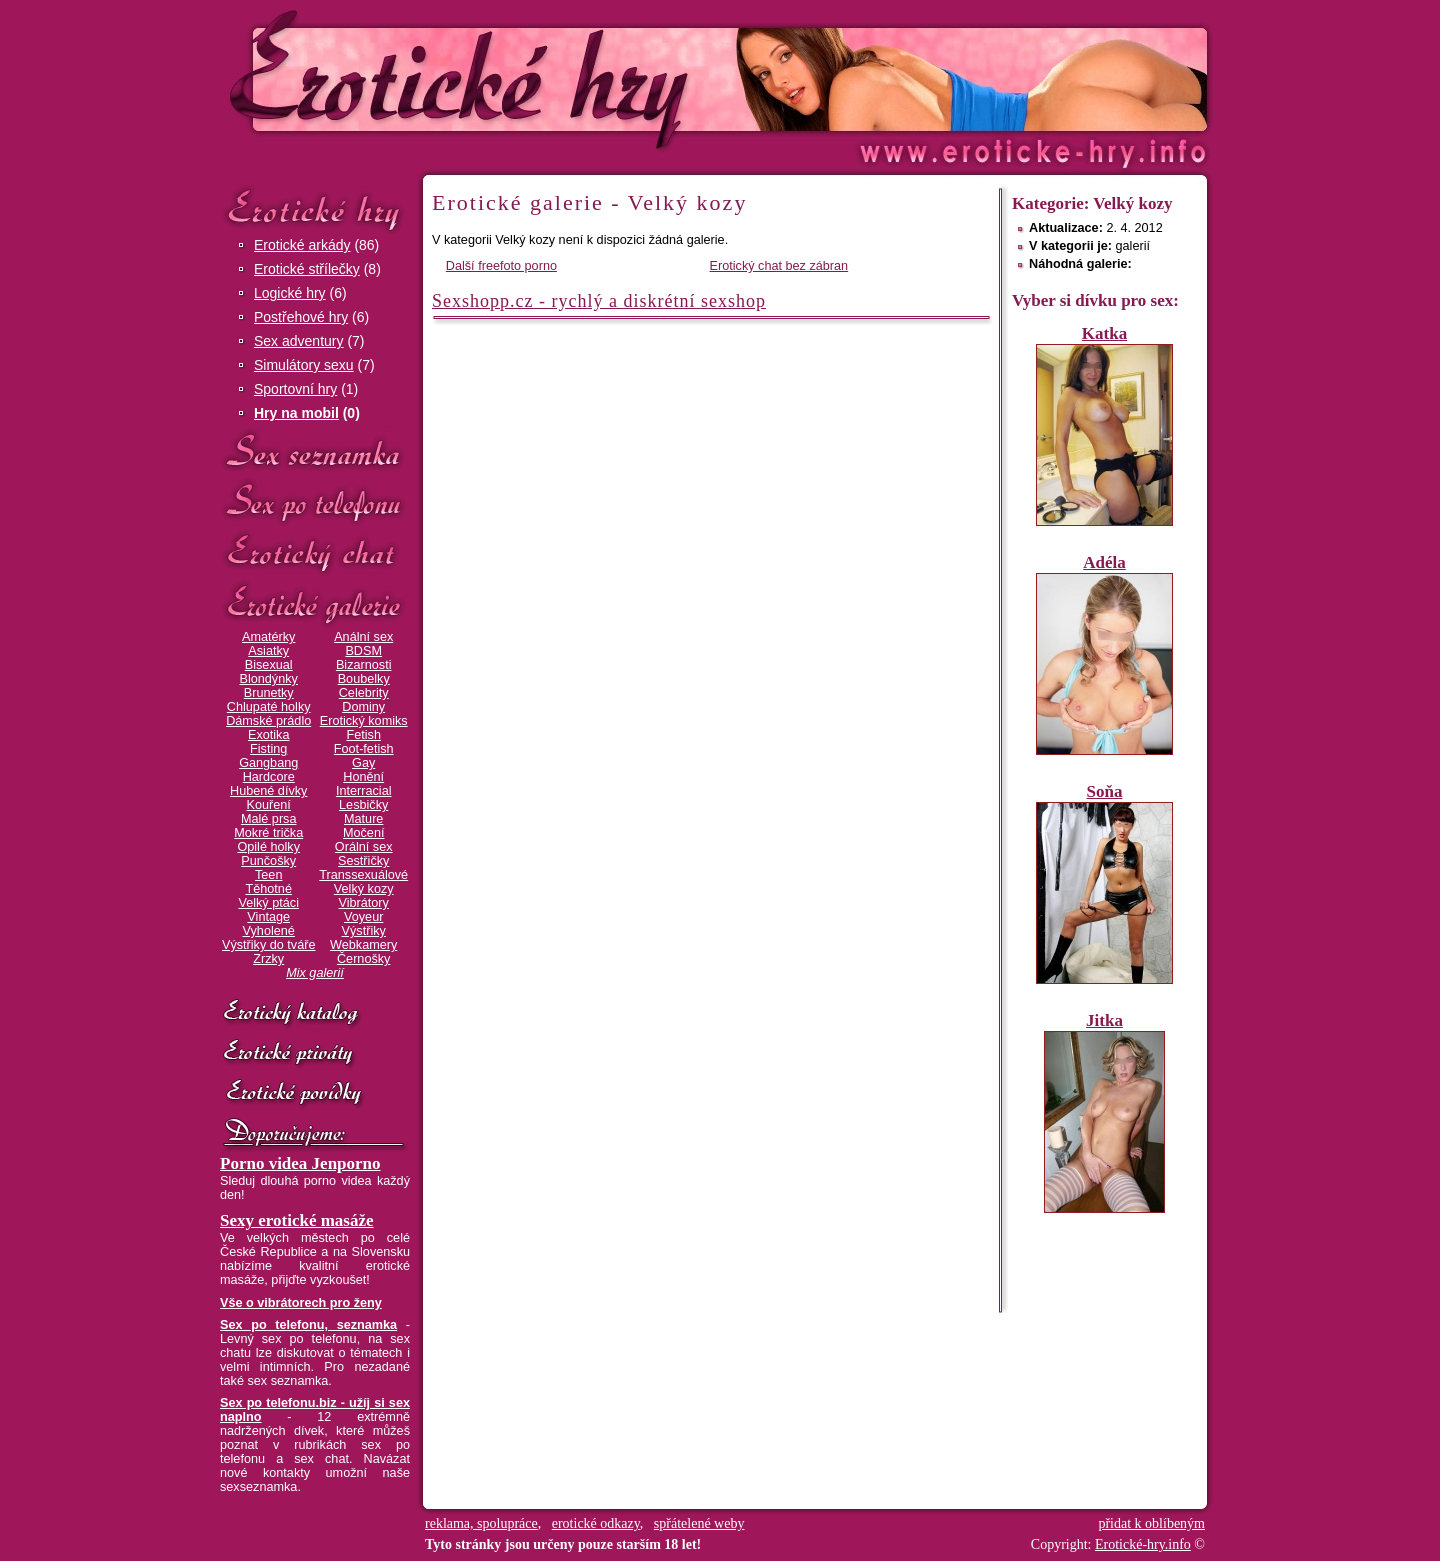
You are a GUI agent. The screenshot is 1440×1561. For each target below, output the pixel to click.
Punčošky (268, 861)
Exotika (269, 735)
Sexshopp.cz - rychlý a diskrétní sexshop (599, 301)
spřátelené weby (699, 1523)
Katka (1104, 333)
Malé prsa (269, 819)
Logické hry (290, 293)
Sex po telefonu (315, 502)
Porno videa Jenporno (300, 1163)
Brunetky (269, 693)
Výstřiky (364, 931)
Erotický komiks (364, 721)
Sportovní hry (295, 389)
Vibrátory (364, 903)
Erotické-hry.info (557, 78)
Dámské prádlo (268, 721)
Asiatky (268, 651)
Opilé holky (268, 847)
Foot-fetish (364, 749)
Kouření (269, 805)
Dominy (363, 707)
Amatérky (268, 637)
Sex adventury (299, 341)
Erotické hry (315, 208)
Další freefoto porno (501, 266)
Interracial (364, 791)
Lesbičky (363, 805)
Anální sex (363, 637)
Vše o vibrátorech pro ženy (301, 1303)
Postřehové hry (301, 317)
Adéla (1104, 562)
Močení (364, 833)
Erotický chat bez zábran (779, 266)
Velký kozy (364, 889)
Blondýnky (269, 679)
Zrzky (268, 959)
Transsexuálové (363, 875)
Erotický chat (315, 553)
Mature (363, 819)
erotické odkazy (596, 1523)
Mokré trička (268, 833)
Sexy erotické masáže (297, 1220)
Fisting (268, 749)
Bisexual (269, 665)
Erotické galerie (315, 604)
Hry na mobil (296, 413)
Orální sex (364, 847)
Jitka (1104, 1020)
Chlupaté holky (269, 707)
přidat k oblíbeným (1151, 1523)
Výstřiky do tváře (269, 945)
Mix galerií (315, 973)
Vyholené (269, 931)
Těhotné (268, 889)
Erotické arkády (302, 245)
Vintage (268, 917)
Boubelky (364, 679)
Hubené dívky (268, 791)
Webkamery (363, 945)
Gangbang (268, 763)
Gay (363, 763)
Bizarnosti (364, 665)
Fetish (363, 735)
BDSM (363, 651)
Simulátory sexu (304, 365)
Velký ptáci (268, 903)
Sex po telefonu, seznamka (308, 1325)
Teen (268, 875)
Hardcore (269, 777)
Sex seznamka (315, 451)
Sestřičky (363, 861)
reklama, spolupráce (481, 1523)
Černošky (363, 959)
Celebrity (364, 693)
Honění (363, 777)
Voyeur (363, 917)
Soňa (1105, 791)
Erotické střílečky (307, 269)
